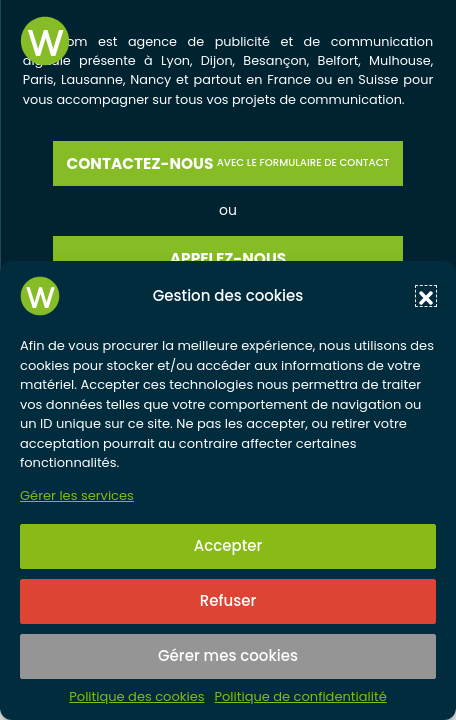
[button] (426, 296)
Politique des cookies (136, 697)
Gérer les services (77, 496)
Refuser (228, 600)
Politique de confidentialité (300, 697)
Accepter (228, 545)
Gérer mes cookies (228, 655)
